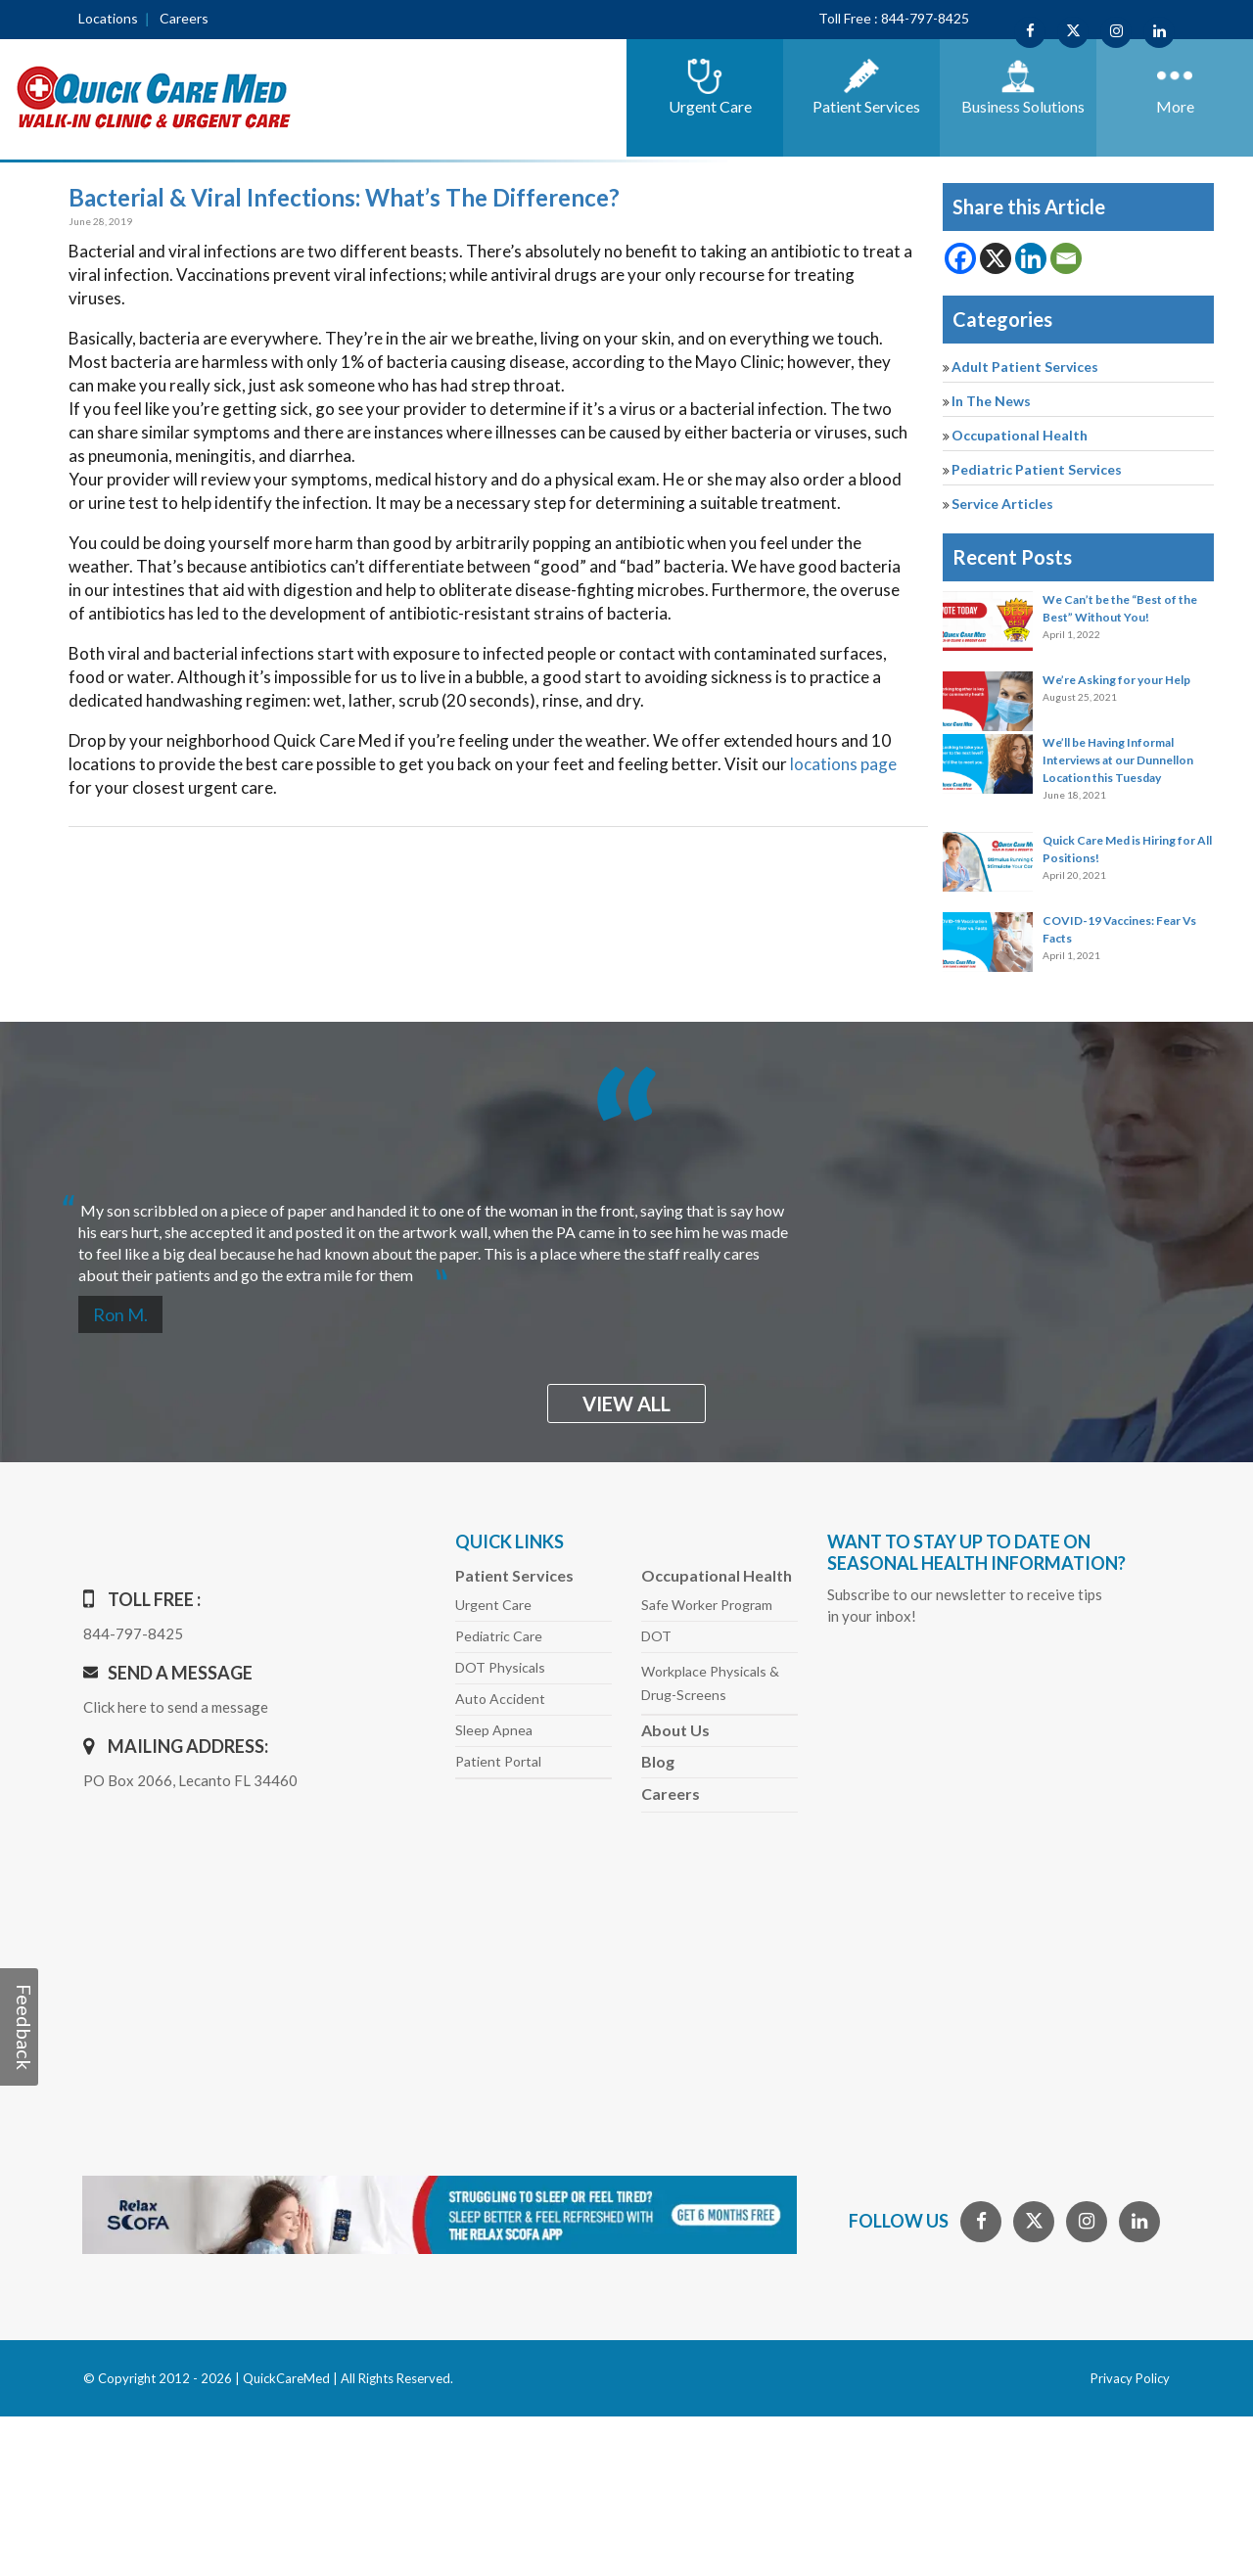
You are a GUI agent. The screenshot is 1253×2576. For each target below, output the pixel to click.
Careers (184, 18)
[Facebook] (960, 258)
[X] (995, 258)
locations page (843, 764)
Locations (108, 18)
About (675, 1730)
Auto (500, 1698)
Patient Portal (498, 1761)
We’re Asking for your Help (1116, 679)
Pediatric (498, 1636)
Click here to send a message (175, 1707)
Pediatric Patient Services (1036, 469)
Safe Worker (706, 1604)
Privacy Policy (1130, 2378)
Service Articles (1002, 503)
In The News (991, 400)
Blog (657, 1761)
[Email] (1066, 258)
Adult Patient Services (1024, 366)
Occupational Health (1019, 435)
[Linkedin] (1030, 258)
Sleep (494, 1730)
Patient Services (514, 1575)
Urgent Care (493, 1604)
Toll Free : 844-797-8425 (893, 18)
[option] (626, 1234)
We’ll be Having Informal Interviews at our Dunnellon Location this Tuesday (1118, 760)
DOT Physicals (500, 1667)
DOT (656, 1636)
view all (626, 1403)
